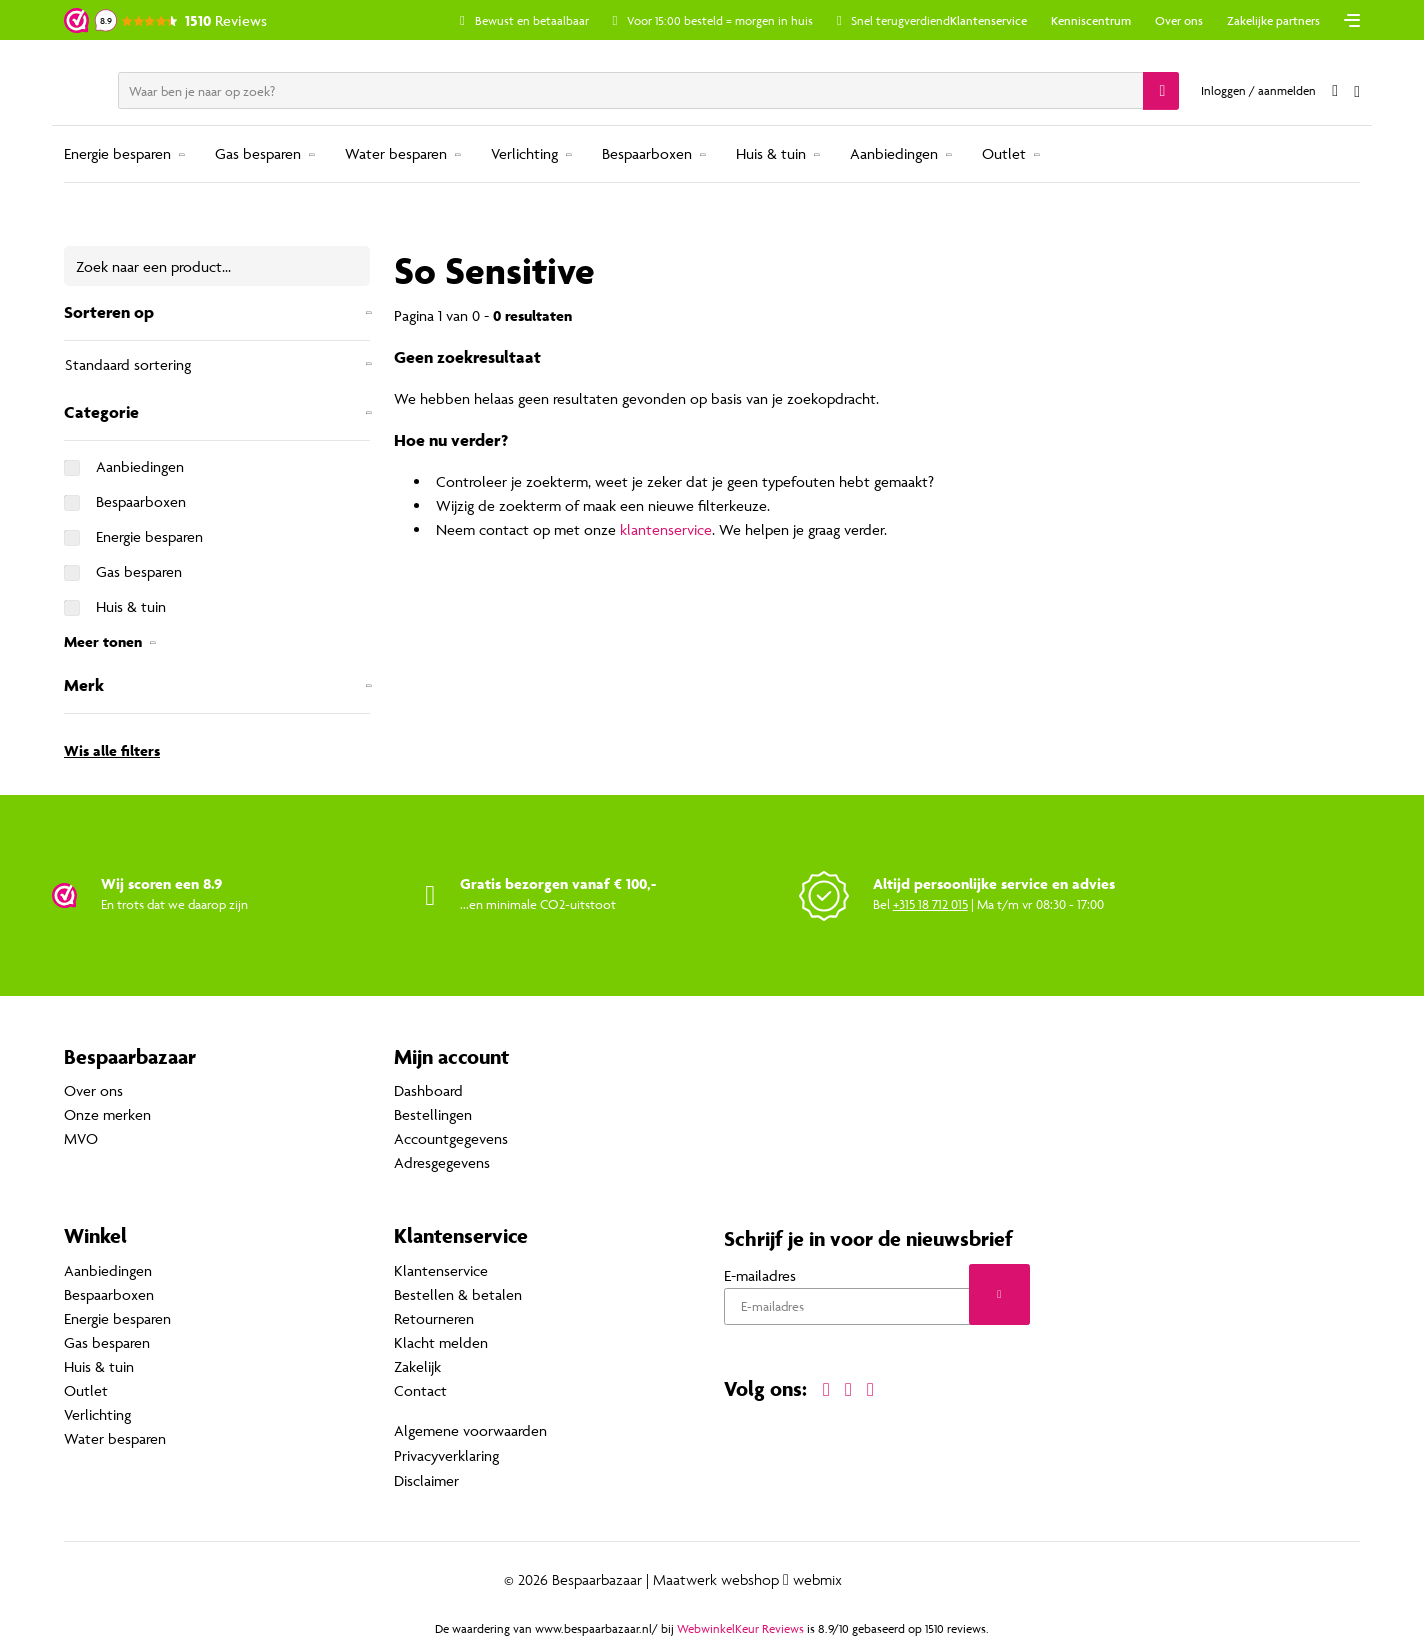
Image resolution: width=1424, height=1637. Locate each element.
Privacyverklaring (446, 1454)
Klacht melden (441, 1342)
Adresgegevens (442, 1163)
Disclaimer (426, 1478)
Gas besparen (258, 153)
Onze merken (107, 1115)
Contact (420, 1390)
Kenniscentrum (1091, 20)
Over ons (1179, 20)
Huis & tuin (771, 153)
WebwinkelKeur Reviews (740, 1626)
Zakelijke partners (1273, 20)
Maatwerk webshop (716, 1578)
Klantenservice (988, 20)
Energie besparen (117, 153)
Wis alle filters (112, 750)
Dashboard (428, 1091)
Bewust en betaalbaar (538, 20)
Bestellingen (433, 1115)
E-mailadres (760, 1275)
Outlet (1004, 153)
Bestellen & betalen (458, 1294)
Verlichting (524, 153)
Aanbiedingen (894, 153)
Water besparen (396, 153)
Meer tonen (103, 641)
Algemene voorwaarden (470, 1430)
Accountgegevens (451, 1139)
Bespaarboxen (647, 153)
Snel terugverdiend (907, 20)
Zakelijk (417, 1366)
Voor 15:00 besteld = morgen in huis (727, 20)
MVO (81, 1139)
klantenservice (666, 529)
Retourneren (434, 1318)
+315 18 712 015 (930, 904)
